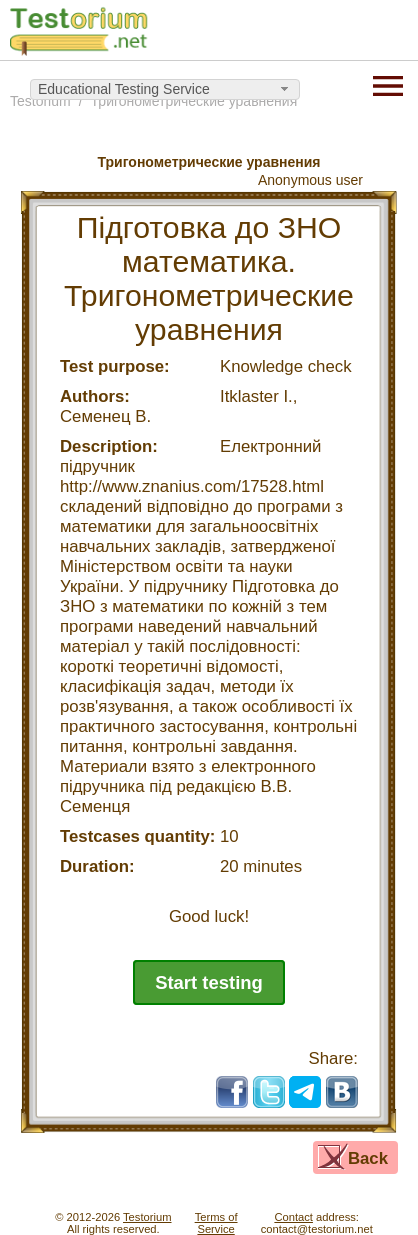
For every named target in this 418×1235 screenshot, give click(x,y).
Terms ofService (216, 1223)
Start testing (209, 982)
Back (368, 1158)
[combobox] (165, 90)
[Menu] (388, 84)
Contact (293, 1217)
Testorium (147, 1217)
